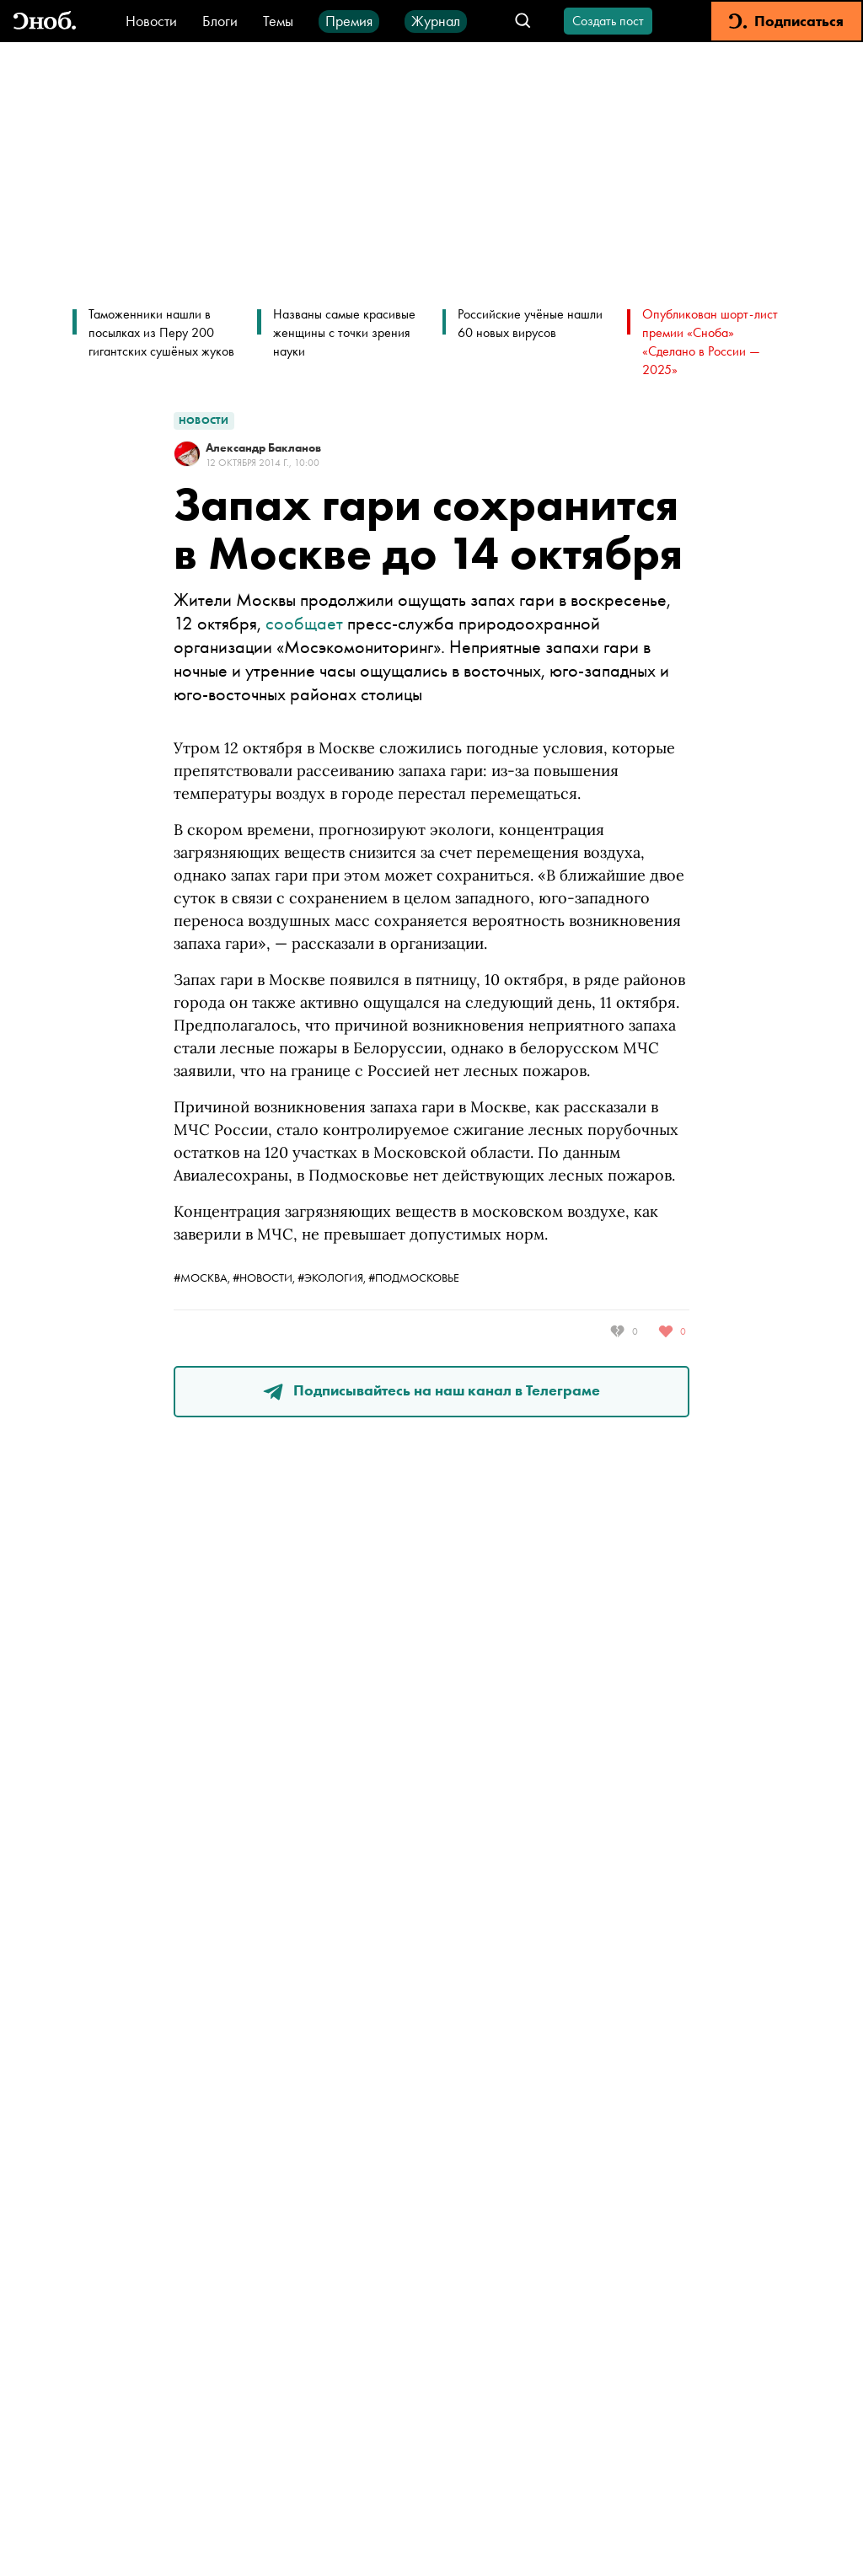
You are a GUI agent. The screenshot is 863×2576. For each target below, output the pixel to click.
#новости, (265, 1277)
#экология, (332, 1277)
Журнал (435, 20)
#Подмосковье (413, 1277)
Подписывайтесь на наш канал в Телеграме (431, 1390)
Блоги (220, 20)
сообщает (304, 623)
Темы (278, 20)
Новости (151, 20)
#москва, (203, 1277)
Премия (349, 20)
